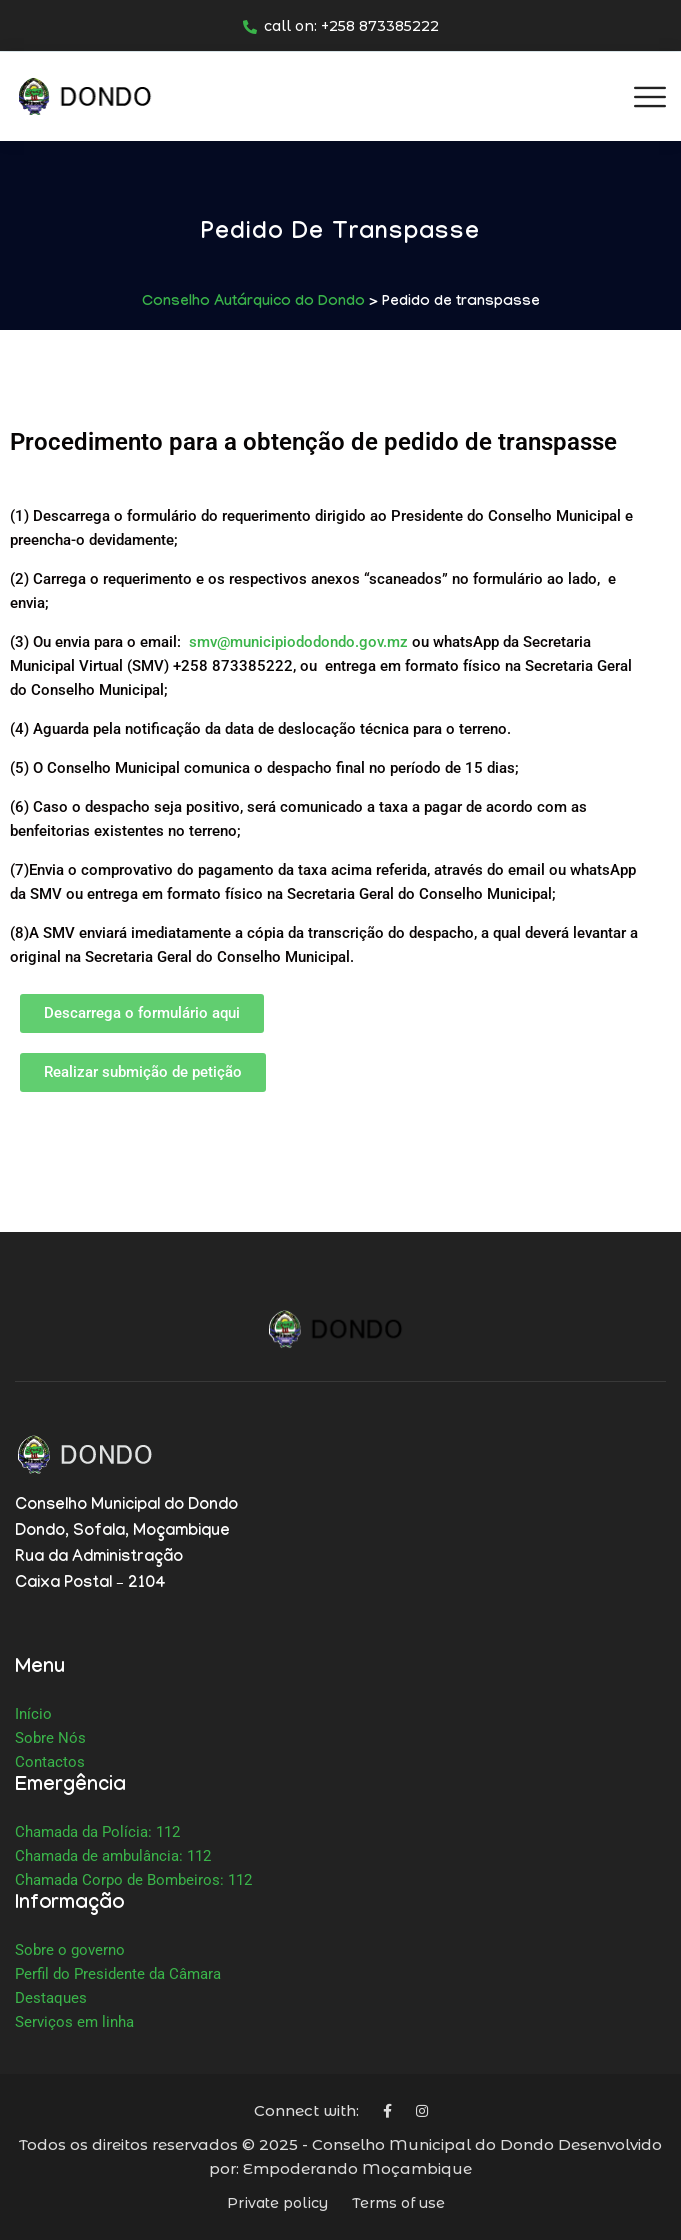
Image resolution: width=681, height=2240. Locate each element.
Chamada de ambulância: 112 (113, 1856)
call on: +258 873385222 (341, 26)
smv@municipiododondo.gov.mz (298, 642)
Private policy (277, 2203)
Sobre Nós (50, 1738)
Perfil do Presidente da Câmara (118, 1974)
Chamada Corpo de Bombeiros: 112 (133, 1880)
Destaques (51, 1998)
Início (33, 1714)
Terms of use (398, 2203)
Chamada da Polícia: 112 (97, 1832)
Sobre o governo (70, 1950)
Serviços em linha (74, 2022)
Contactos (50, 1762)
